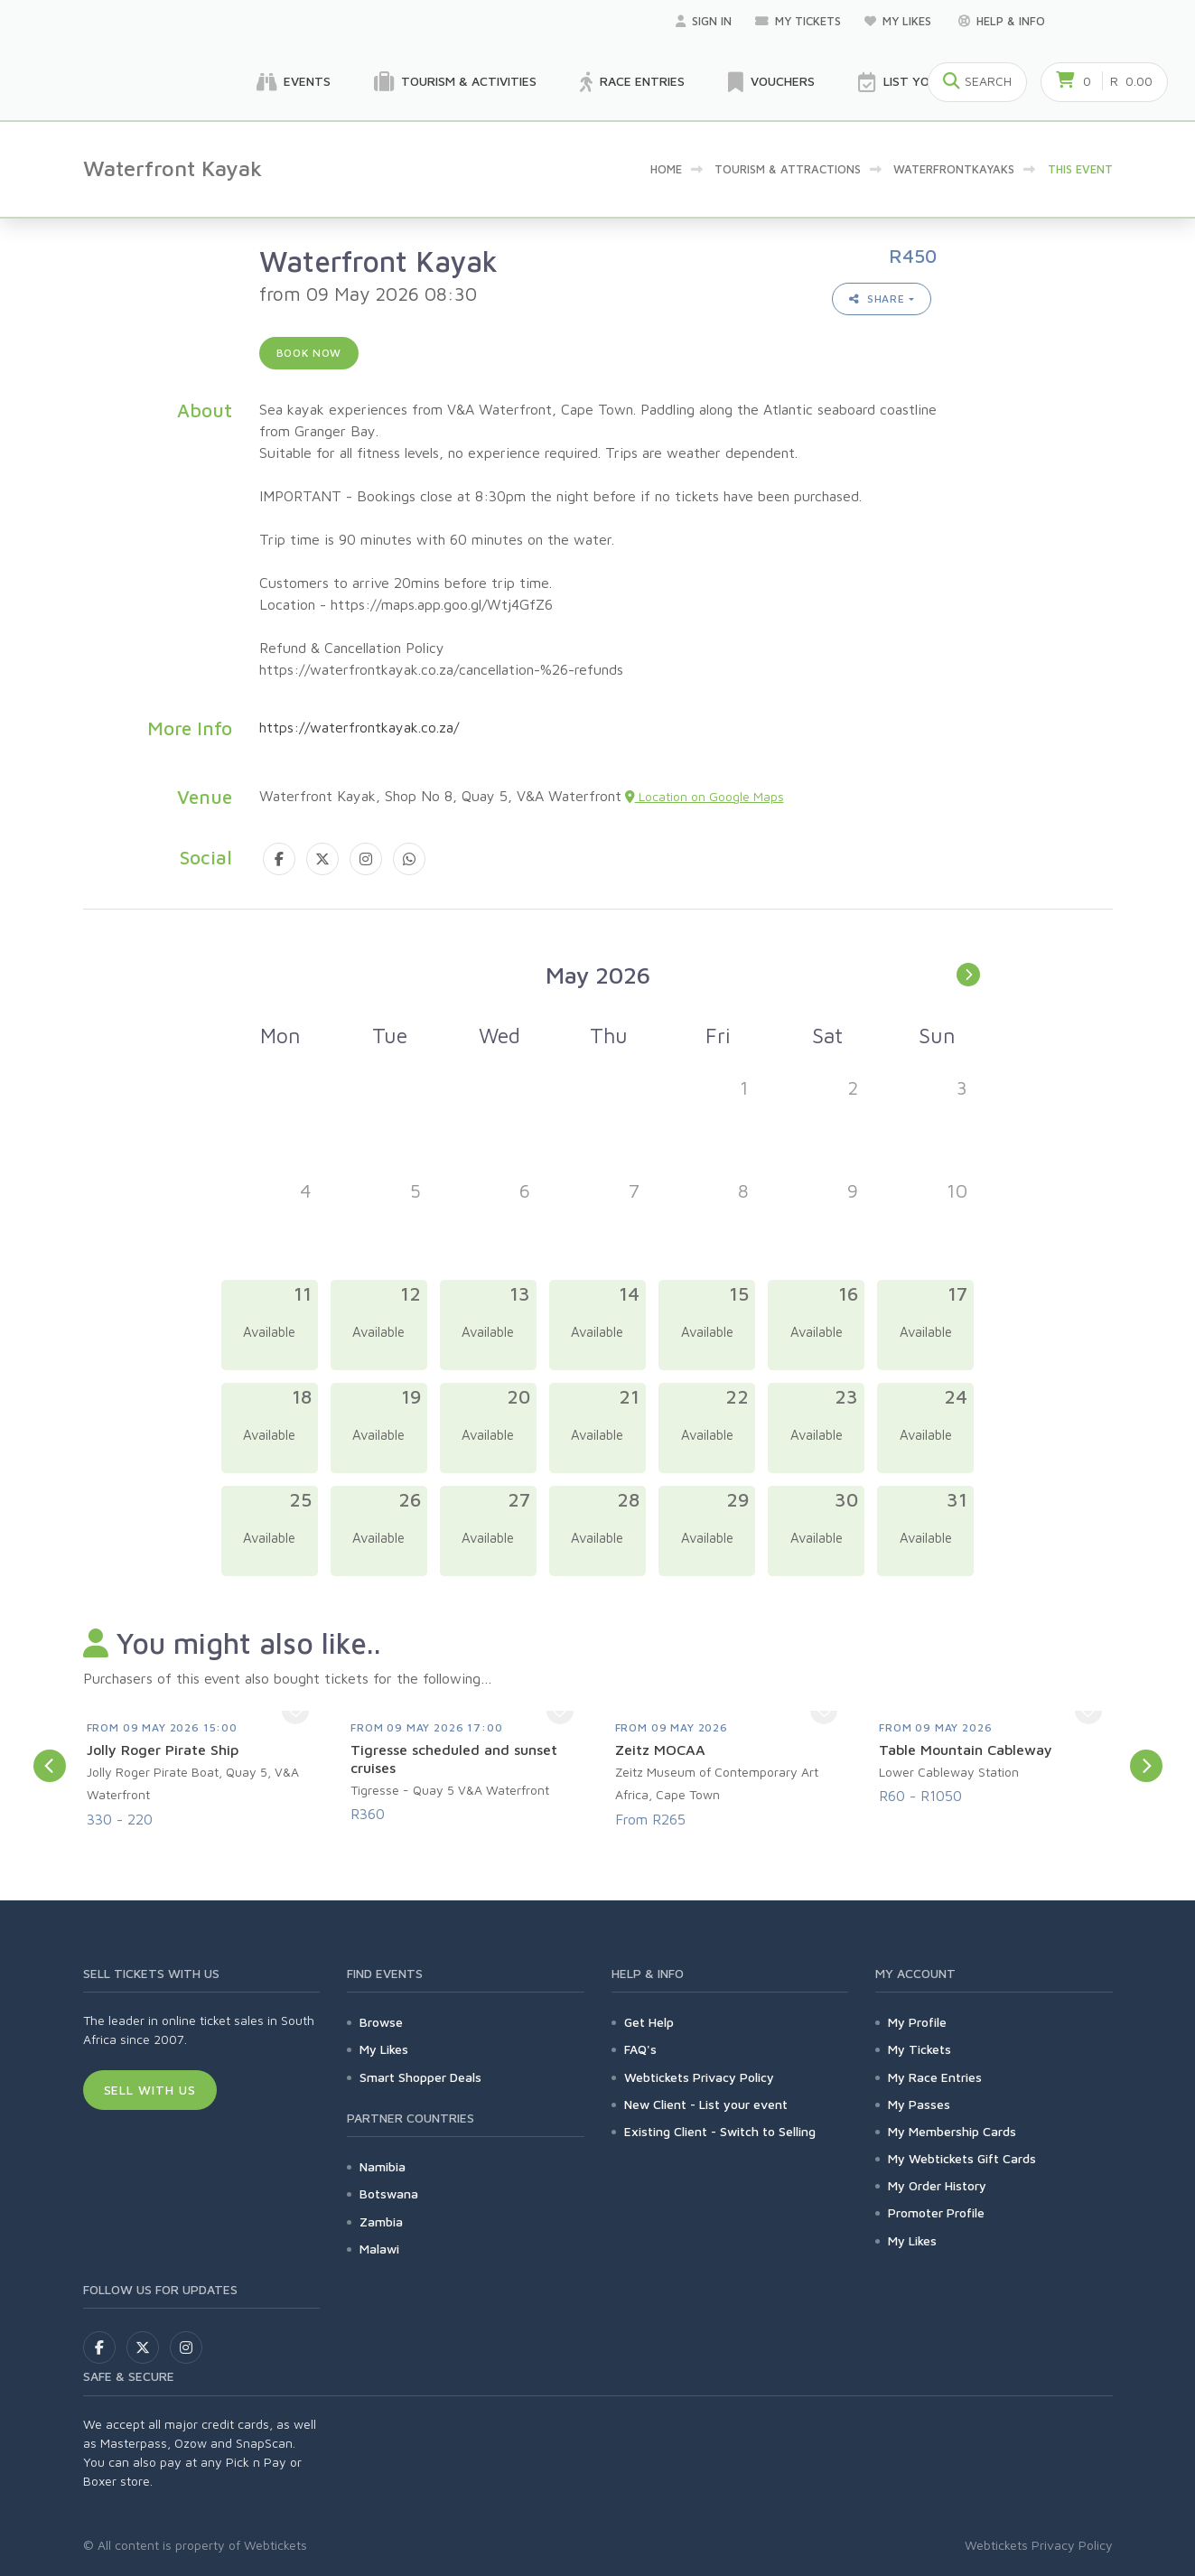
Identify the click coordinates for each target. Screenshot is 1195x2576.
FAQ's (640, 2049)
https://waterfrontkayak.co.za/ (359, 727)
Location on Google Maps (704, 796)
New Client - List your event (706, 2104)
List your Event (923, 82)
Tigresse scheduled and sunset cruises (453, 1758)
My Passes (919, 2104)
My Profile (917, 2022)
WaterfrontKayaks (953, 169)
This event (1080, 169)
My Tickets (798, 21)
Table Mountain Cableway (965, 1749)
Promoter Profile (936, 2212)
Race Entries (632, 82)
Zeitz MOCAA (660, 1749)
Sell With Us (150, 2089)
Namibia (382, 2166)
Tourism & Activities (455, 82)
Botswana (388, 2193)
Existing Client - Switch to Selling (720, 2131)
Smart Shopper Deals (420, 2077)
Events (294, 82)
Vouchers (771, 82)
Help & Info (1001, 21)
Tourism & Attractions (787, 169)
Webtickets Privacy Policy (699, 2077)
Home (666, 169)
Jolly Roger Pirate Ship (162, 1749)
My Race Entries (935, 2077)
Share (877, 298)
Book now (309, 352)
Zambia (381, 2221)
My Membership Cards (952, 2131)
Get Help (649, 2022)
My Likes (899, 21)
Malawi (379, 2248)
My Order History (937, 2185)
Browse (381, 2022)
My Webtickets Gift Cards (962, 2158)
